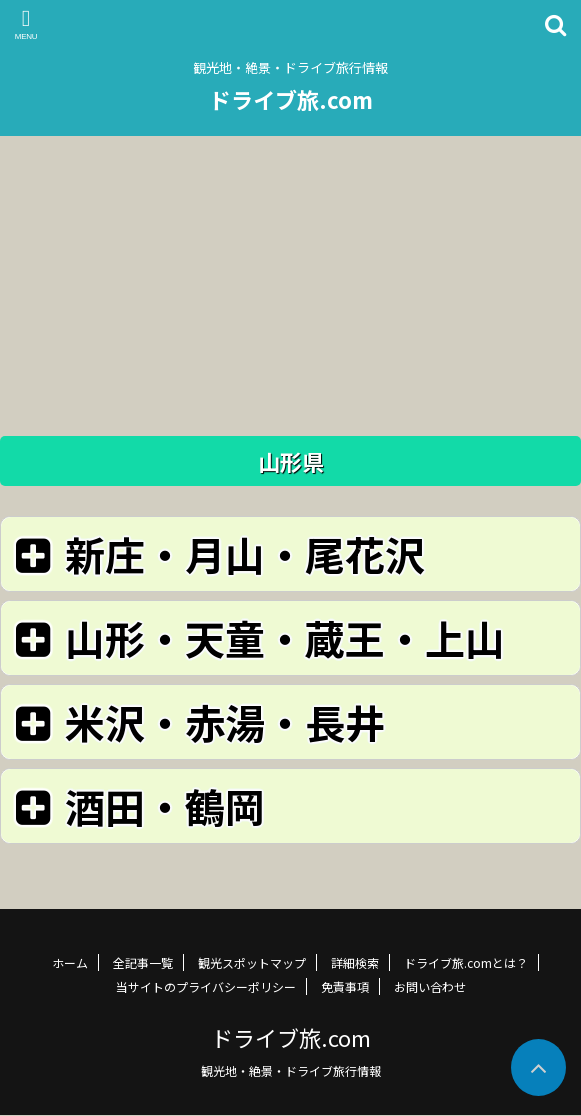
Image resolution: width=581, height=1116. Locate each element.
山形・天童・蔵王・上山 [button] (256, 637)
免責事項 (345, 986)
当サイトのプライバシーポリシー (206, 986)
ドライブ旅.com (291, 99)
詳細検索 (355, 962)
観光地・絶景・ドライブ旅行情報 (291, 1070)
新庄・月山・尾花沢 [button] (216, 553)
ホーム (70, 962)
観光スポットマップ (252, 962)
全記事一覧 (143, 962)
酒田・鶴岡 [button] (136, 805)
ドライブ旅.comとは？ (466, 962)
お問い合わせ (430, 986)
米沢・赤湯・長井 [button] (196, 721)
